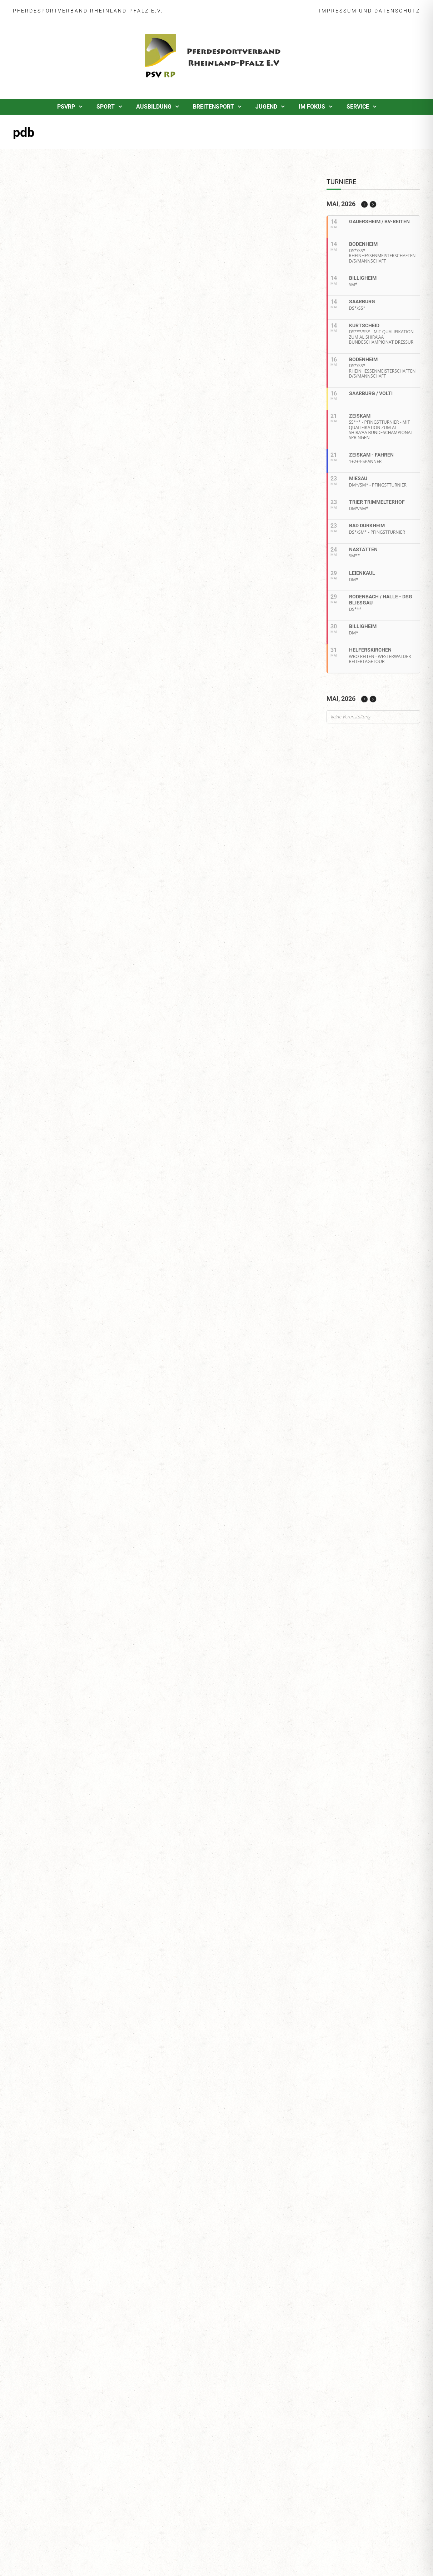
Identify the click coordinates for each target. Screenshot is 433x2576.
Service (358, 106)
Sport (105, 106)
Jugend (266, 106)
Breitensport (213, 106)
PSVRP (66, 106)
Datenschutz (397, 11)
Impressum (338, 11)
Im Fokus (312, 106)
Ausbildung (153, 106)
